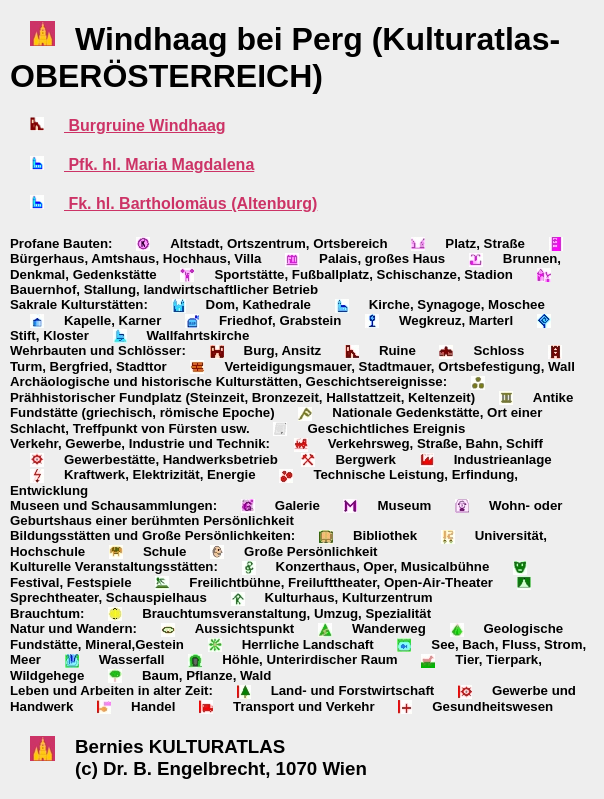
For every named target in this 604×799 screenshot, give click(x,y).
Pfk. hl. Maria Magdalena (159, 164)
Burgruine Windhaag (145, 125)
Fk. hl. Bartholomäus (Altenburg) (190, 203)
